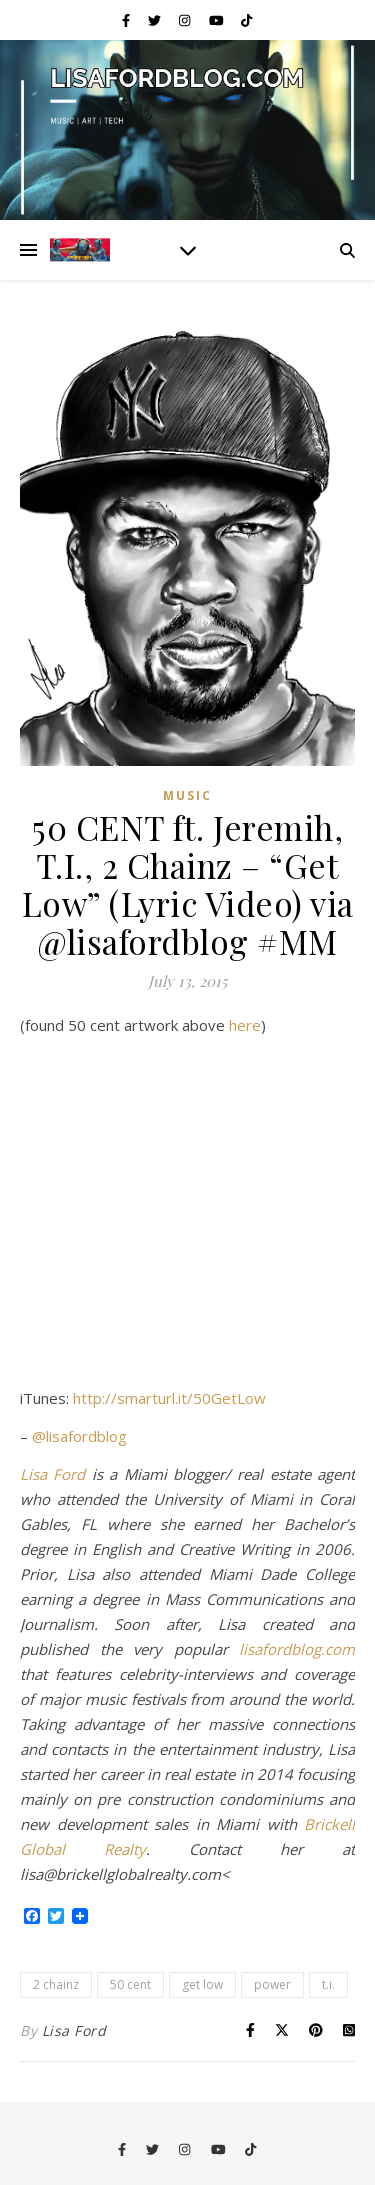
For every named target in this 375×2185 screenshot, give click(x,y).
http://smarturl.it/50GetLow (169, 1398)
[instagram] (186, 20)
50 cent (130, 1984)
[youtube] (218, 20)
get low (202, 1984)
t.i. (328, 1984)
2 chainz (56, 1984)
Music (187, 795)
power (272, 1984)
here (245, 1025)
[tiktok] (246, 20)
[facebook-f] (127, 20)
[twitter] (156, 20)
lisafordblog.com (297, 1649)
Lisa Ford (52, 1474)
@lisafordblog (79, 1436)
